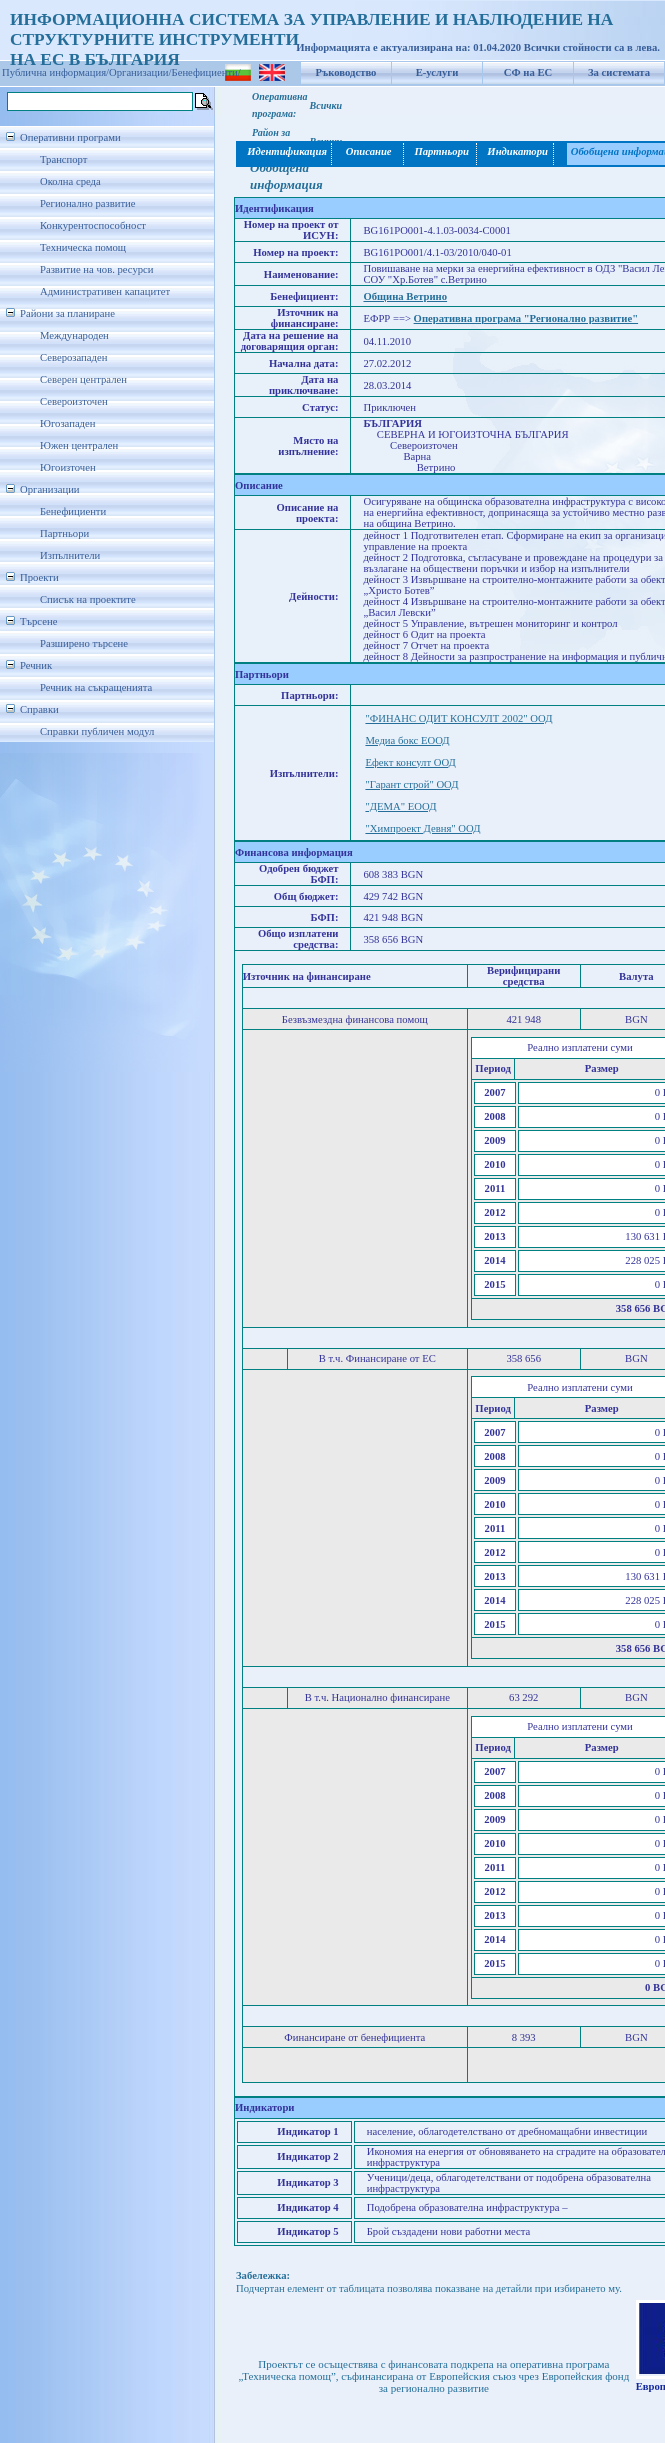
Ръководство (346, 72)
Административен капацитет (105, 291)
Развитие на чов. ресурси (97, 269)
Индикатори (515, 151)
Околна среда (70, 181)
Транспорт (63, 159)
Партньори (64, 533)
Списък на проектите (88, 599)
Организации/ (140, 72)
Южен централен (79, 445)
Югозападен (67, 423)
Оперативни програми (70, 137)
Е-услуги (437, 72)
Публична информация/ (55, 72)
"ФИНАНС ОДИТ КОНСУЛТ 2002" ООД (458, 718)
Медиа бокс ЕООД (407, 740)
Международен (74, 335)
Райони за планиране (67, 313)
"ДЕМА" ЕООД (400, 806)
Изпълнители (70, 555)
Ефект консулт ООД (410, 762)
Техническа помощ (83, 247)
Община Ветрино (405, 296)
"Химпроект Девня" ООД (422, 828)
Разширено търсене (84, 643)
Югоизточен (68, 467)
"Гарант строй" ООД (411, 784)
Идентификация (284, 151)
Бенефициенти (73, 511)
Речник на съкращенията (96, 687)
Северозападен (73, 357)
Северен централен (83, 379)
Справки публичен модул (97, 731)
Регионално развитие (88, 203)
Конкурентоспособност (93, 225)
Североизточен (74, 401)
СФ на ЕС (528, 72)
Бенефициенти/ (206, 72)
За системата (619, 72)
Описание (369, 151)
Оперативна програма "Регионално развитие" (526, 318)
